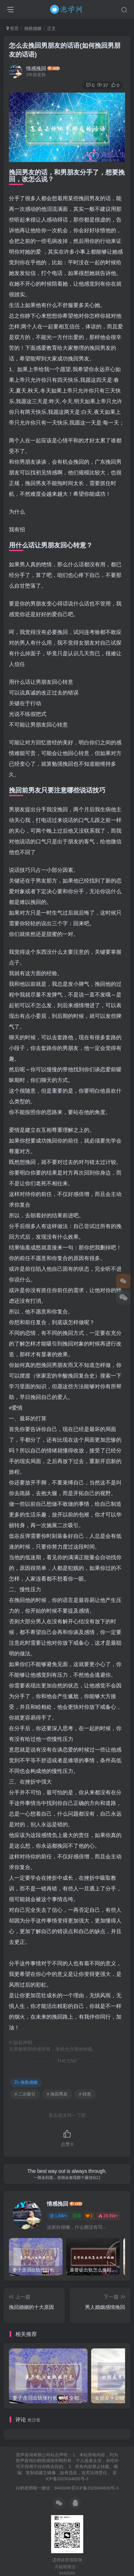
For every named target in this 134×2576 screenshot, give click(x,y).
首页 (12, 28)
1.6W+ (58, 2215)
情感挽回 (36, 68)
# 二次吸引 (25, 2094)
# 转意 (85, 2094)
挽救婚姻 (32, 28)
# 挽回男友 (57, 2094)
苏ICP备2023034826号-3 (94, 2488)
